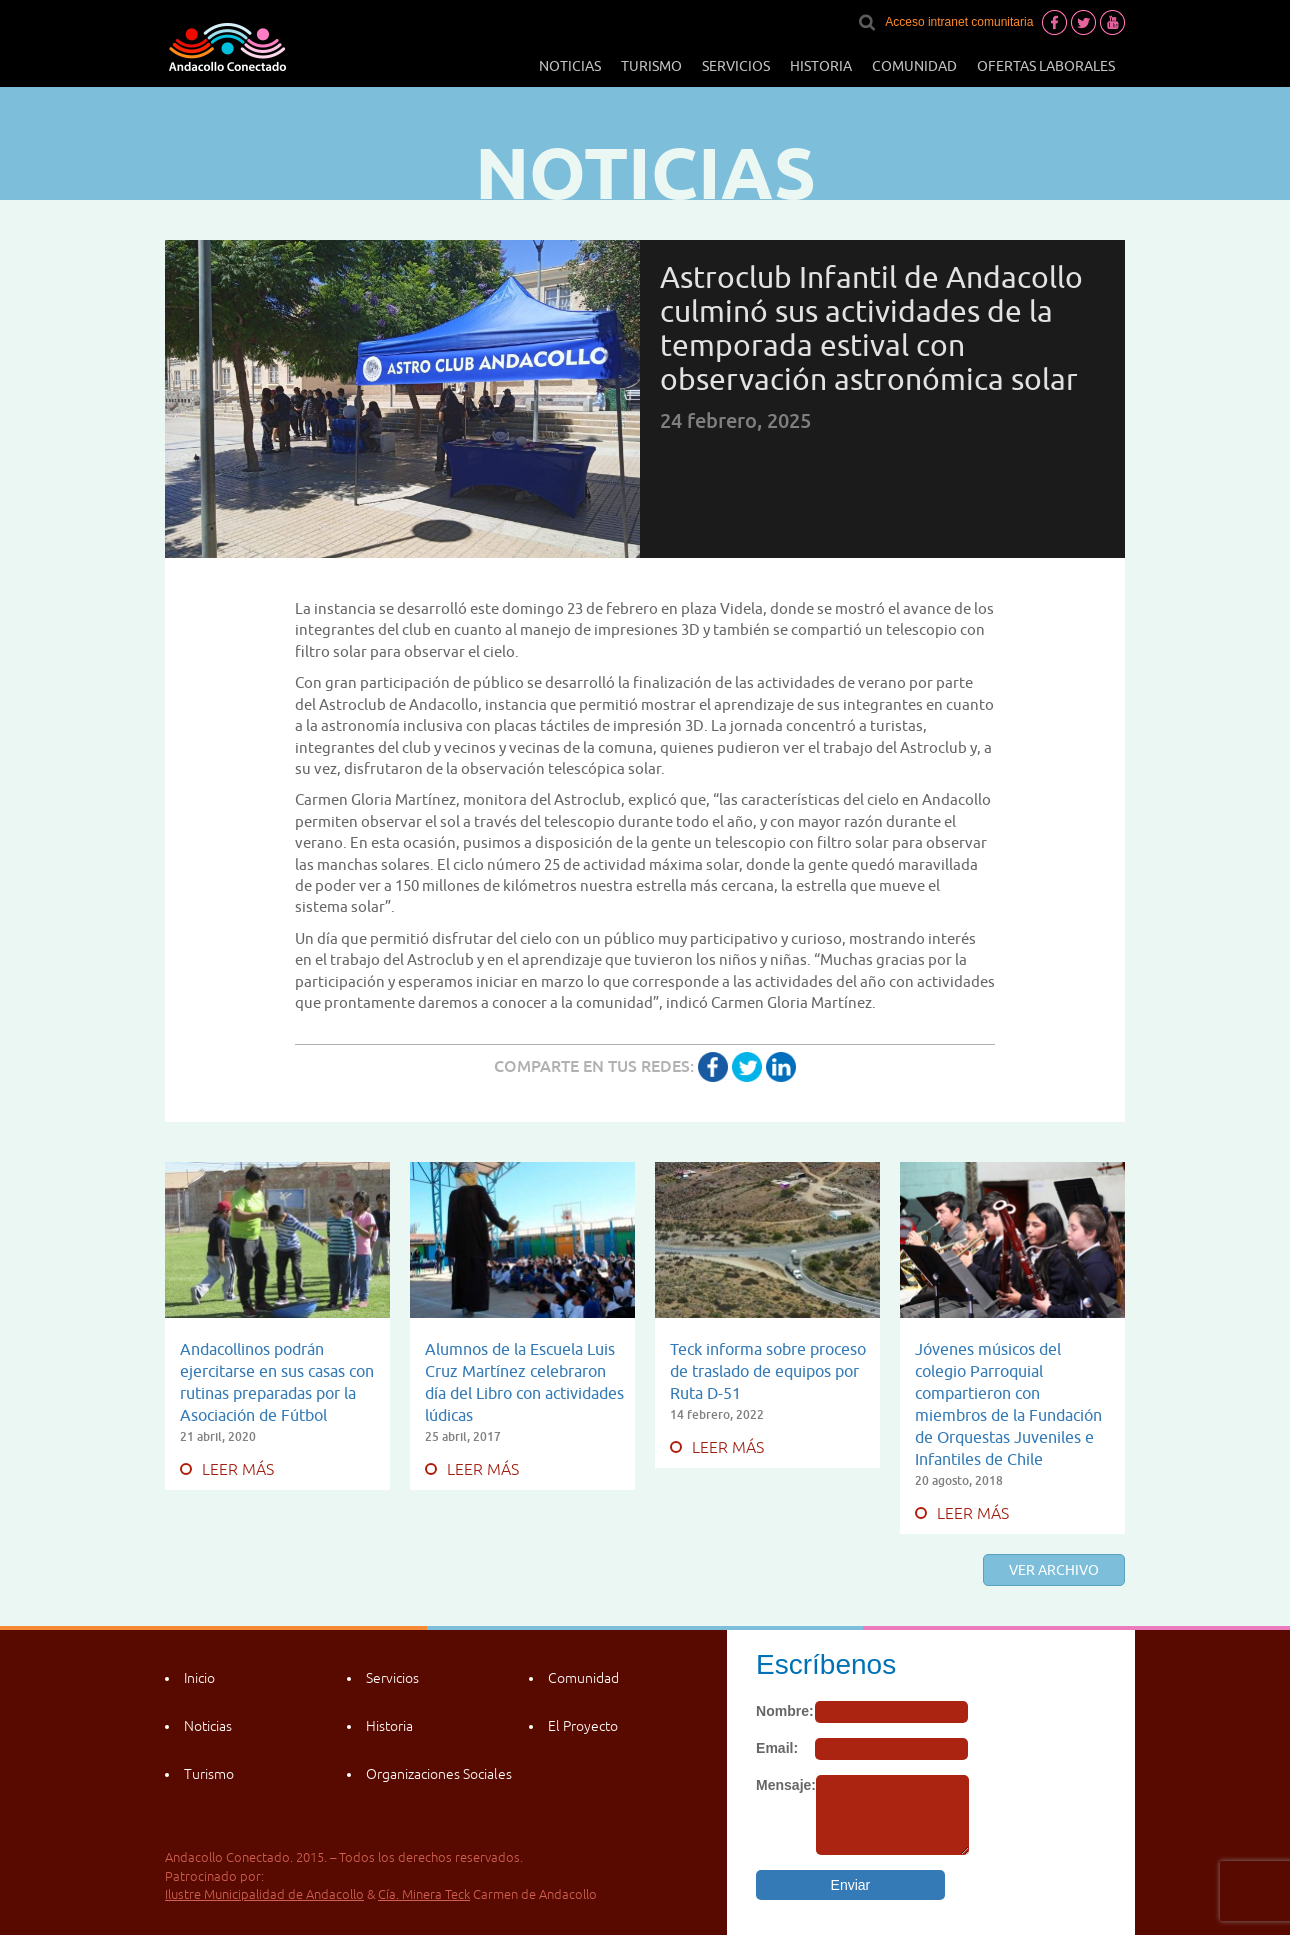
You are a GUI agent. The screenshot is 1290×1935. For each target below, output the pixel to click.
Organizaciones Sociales (439, 1774)
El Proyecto (583, 1726)
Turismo (651, 66)
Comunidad (914, 66)
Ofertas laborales (1046, 66)
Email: (777, 1748)
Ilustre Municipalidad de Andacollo (264, 1894)
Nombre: (785, 1711)
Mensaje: (786, 1785)
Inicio (199, 1678)
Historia (821, 66)
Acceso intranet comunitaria (959, 22)
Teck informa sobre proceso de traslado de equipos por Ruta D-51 (768, 1371)
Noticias (570, 66)
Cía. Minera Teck (424, 1894)
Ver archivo (1054, 1570)
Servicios (736, 66)
